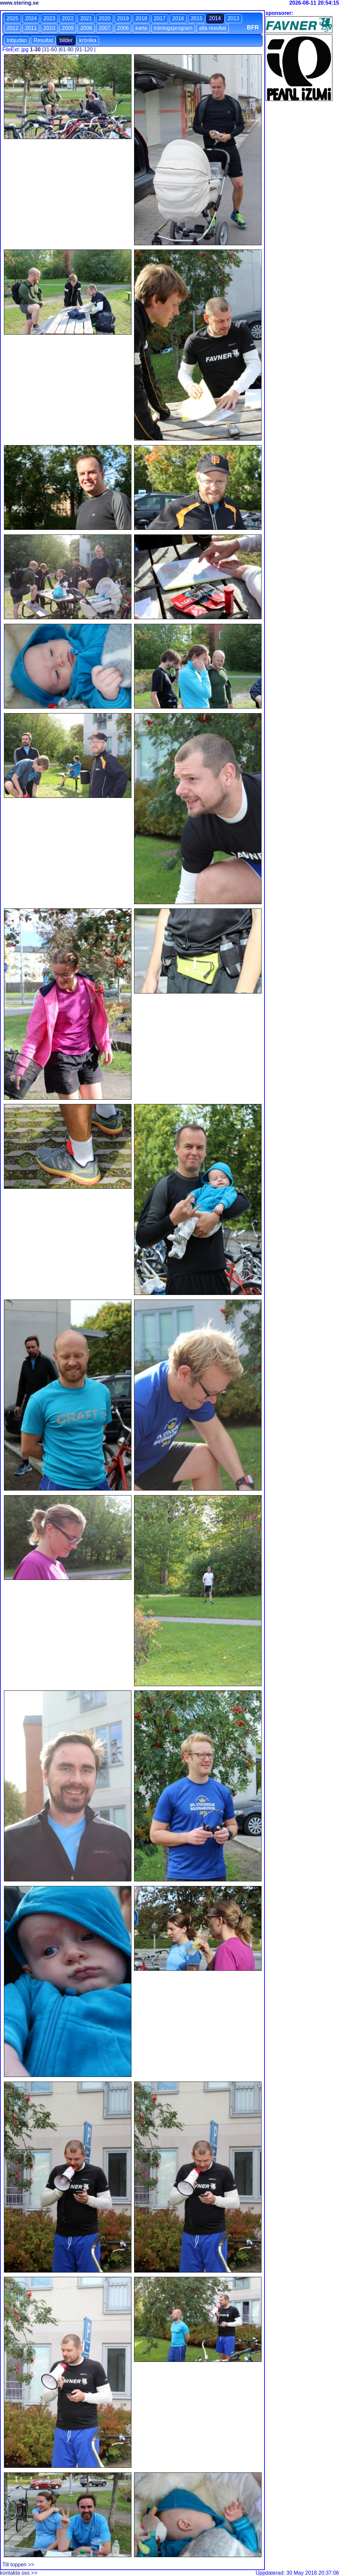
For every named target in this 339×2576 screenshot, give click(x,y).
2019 (123, 18)
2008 (86, 28)
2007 (105, 28)
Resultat (43, 40)
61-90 (66, 49)
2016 (178, 18)
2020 (105, 18)
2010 (49, 28)
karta (141, 28)
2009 (68, 28)
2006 (123, 28)
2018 (141, 18)
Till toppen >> (18, 2564)
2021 (86, 18)
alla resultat (212, 28)
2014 (215, 18)
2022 (68, 18)
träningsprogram (173, 28)
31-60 (50, 49)
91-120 (84, 49)
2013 (233, 18)
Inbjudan (17, 40)
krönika (87, 40)
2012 (13, 28)
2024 (31, 18)
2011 (31, 28)
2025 (13, 18)
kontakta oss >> (18, 2573)
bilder (66, 40)
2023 (49, 18)
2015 (197, 18)
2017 (160, 18)
